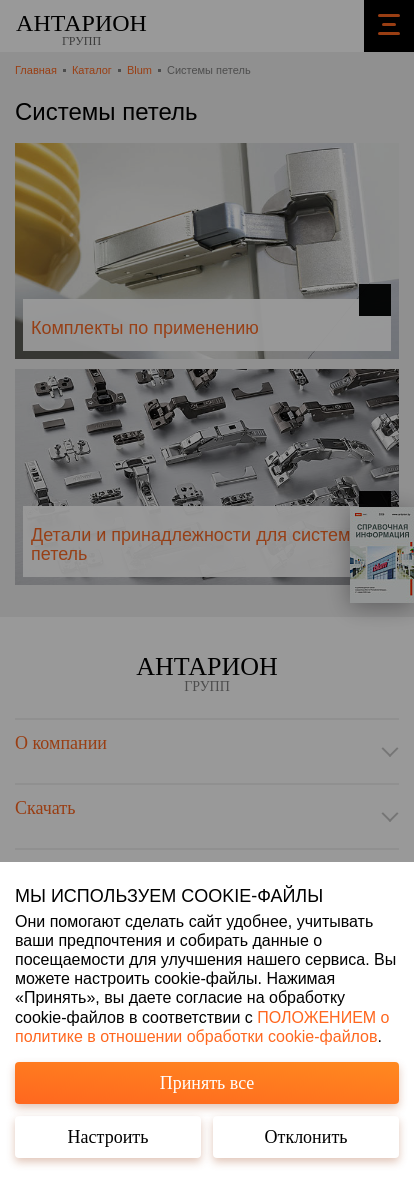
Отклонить (306, 1137)
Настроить (108, 1137)
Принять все (207, 1083)
